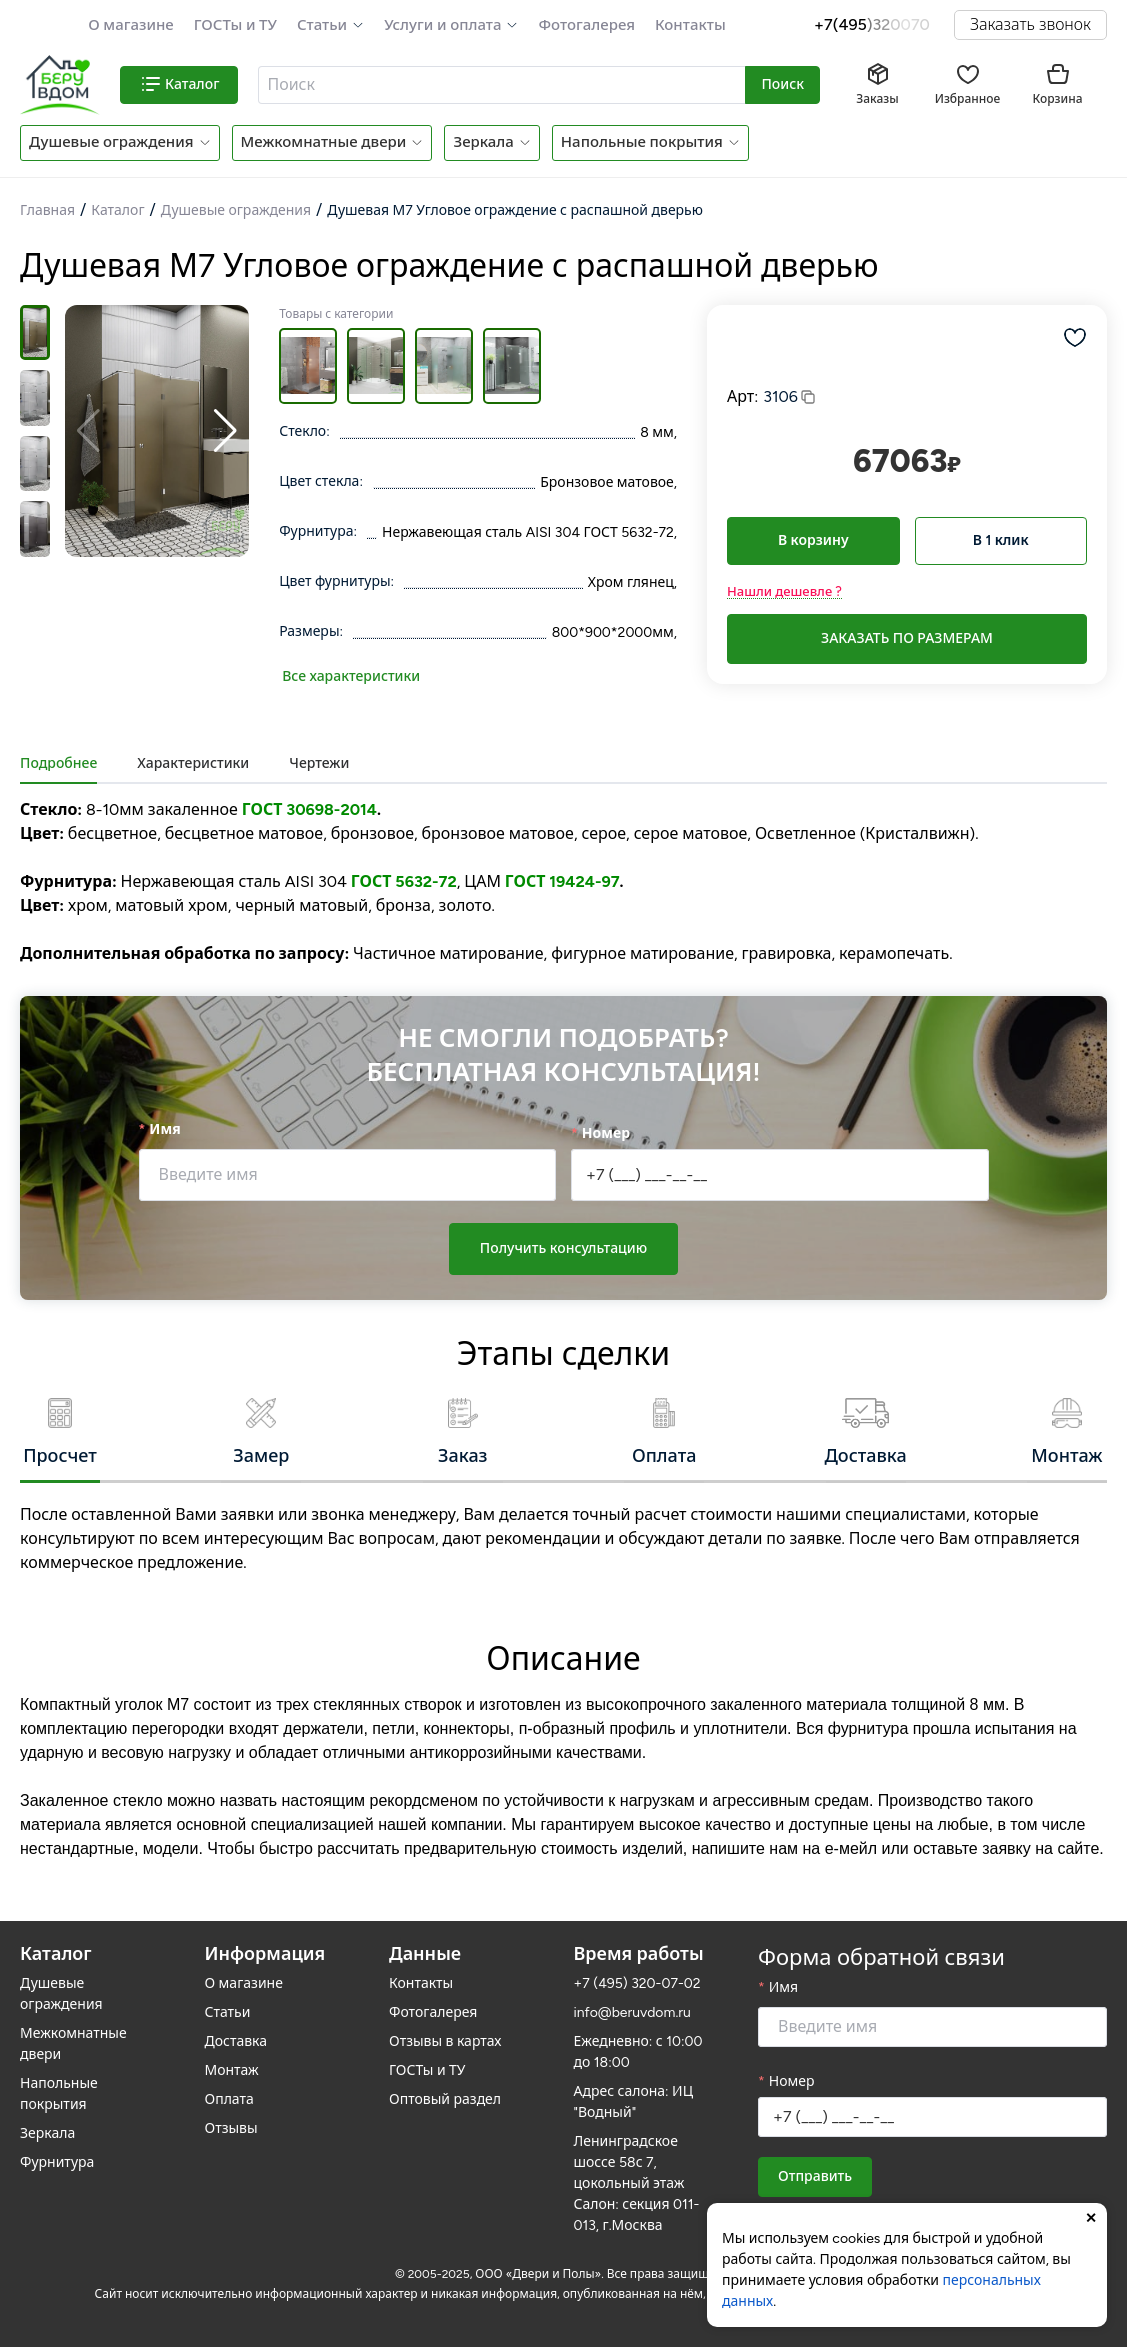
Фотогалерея (586, 25)
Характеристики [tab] (193, 763)
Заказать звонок (1030, 24)
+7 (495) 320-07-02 (637, 1983)
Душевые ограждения (111, 142)
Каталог (117, 210)
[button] (330, 25)
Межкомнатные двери (324, 142)
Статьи (322, 25)
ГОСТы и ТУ (235, 25)
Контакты (690, 25)
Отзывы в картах (445, 2041)
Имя (164, 1129)
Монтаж (232, 2070)
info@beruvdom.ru (632, 2012)
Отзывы (231, 2128)
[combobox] (502, 85)
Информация (265, 1954)
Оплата (229, 2099)
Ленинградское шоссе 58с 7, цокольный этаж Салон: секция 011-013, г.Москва (637, 2183)
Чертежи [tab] (319, 763)
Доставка (236, 2041)
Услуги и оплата (442, 25)
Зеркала (483, 142)
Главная (47, 210)
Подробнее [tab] (58, 763)
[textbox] (499, 85)
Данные (425, 1954)
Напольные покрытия (642, 142)
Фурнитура (57, 2162)
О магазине (131, 25)
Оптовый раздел (445, 2099)
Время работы (639, 1954)
